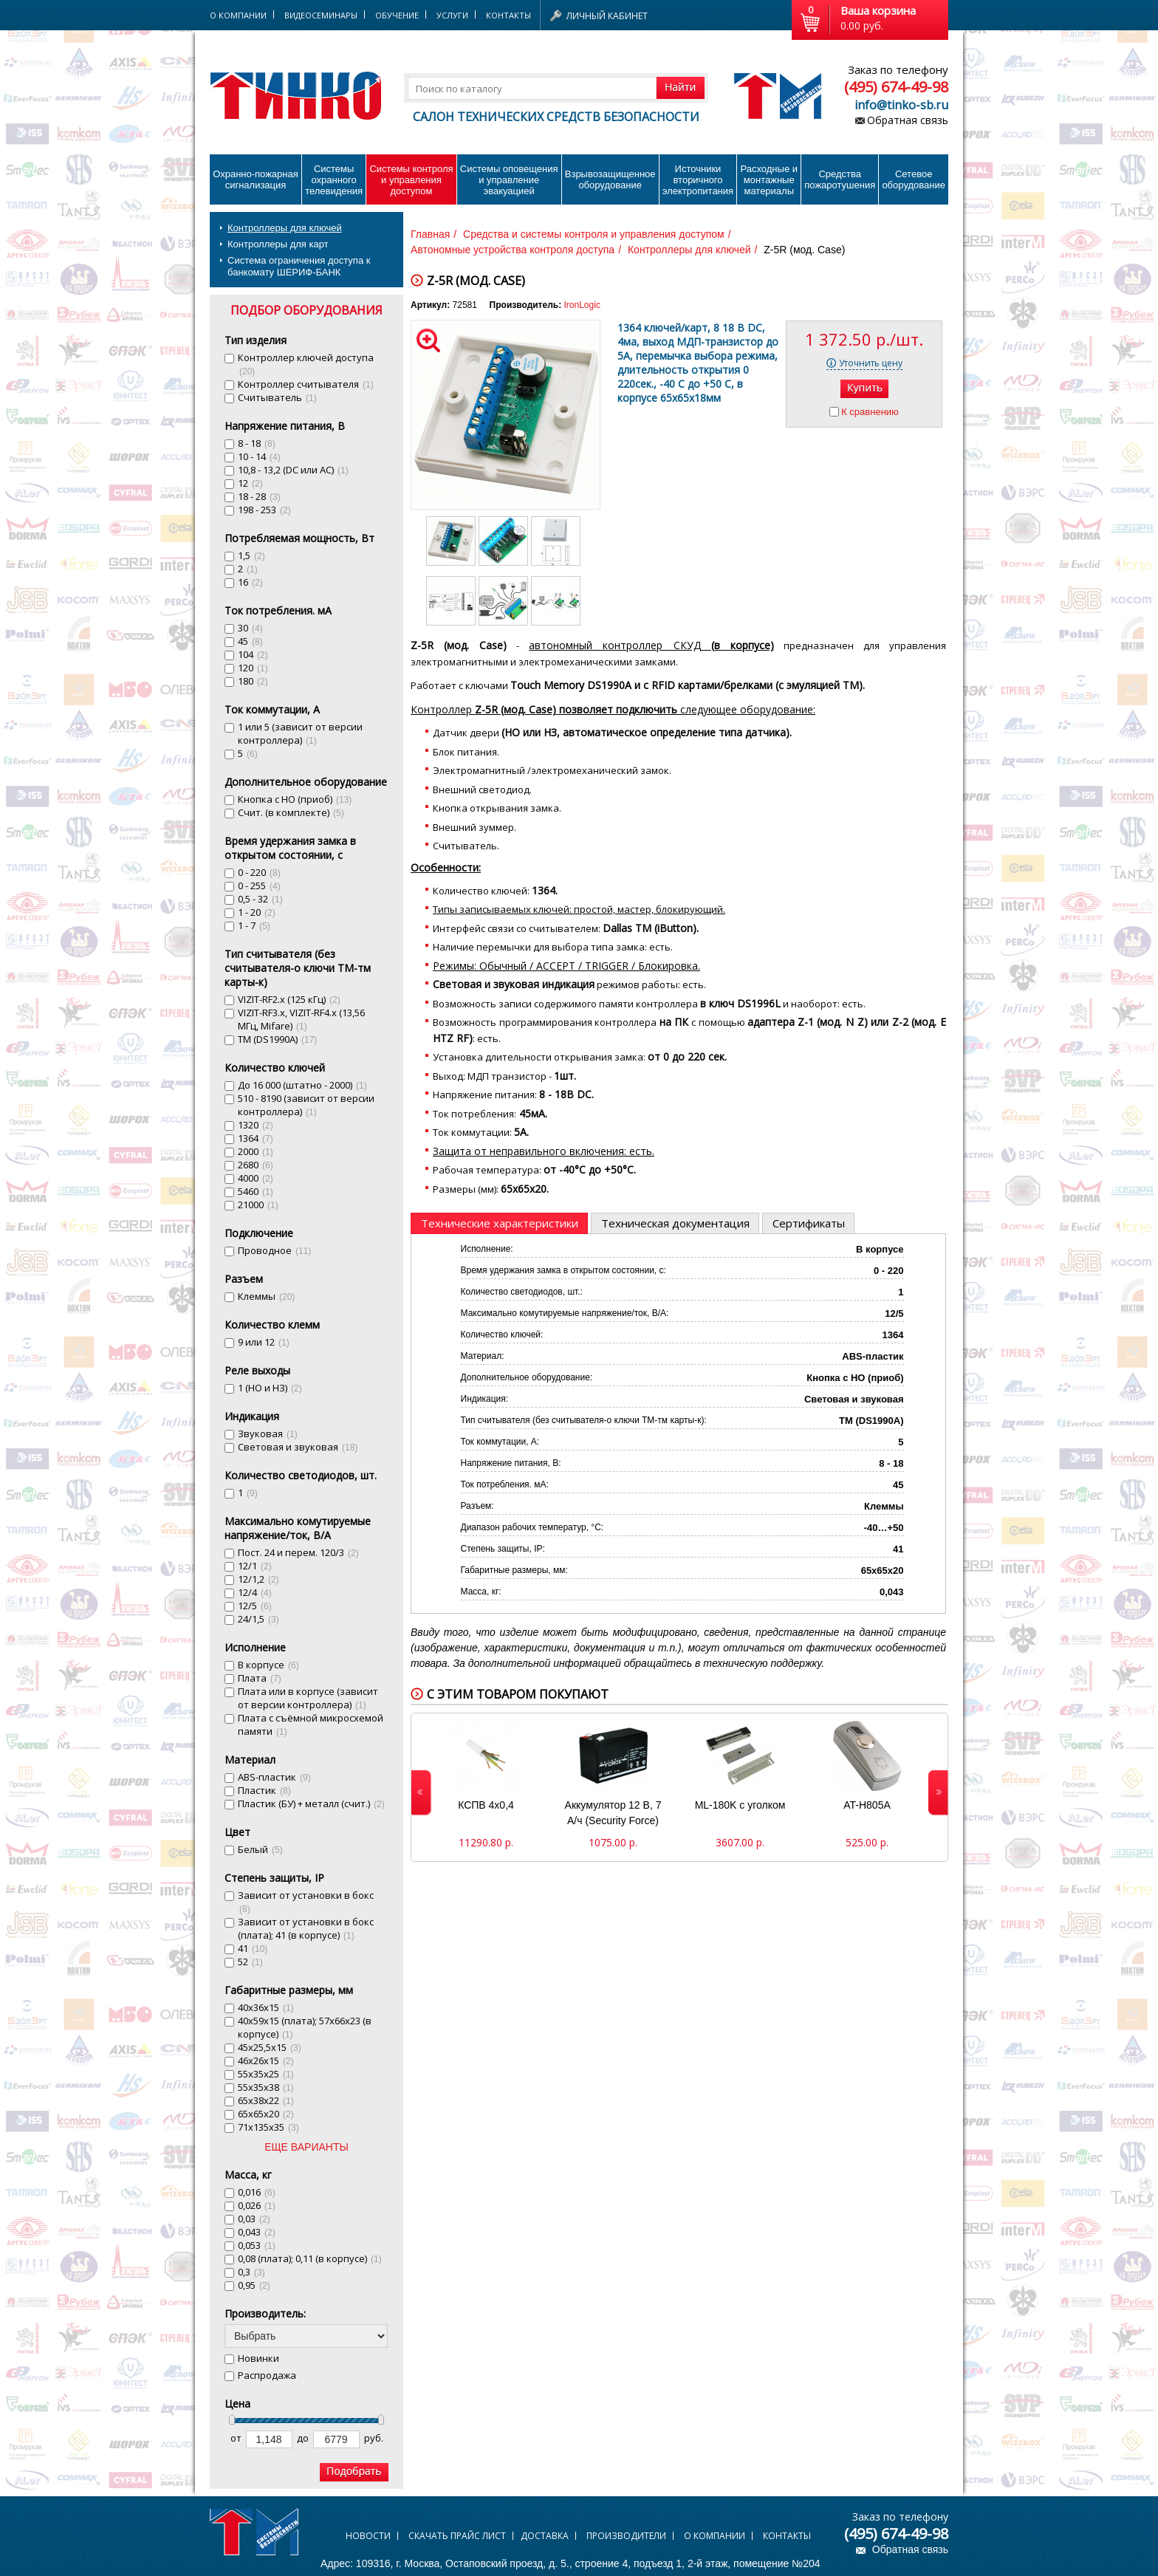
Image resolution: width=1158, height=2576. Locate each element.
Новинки (258, 2358)
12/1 (255, 1565)
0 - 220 (259, 872)
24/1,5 (258, 1619)
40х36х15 (266, 2007)
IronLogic (582, 305)
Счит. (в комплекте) (291, 812)
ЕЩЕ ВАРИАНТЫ (306, 2147)
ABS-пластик (274, 1777)
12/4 (255, 1592)
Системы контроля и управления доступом (411, 179)
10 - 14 (259, 456)
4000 (255, 1178)
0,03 (254, 2218)
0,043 (256, 2231)
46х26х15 (266, 2060)
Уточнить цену (870, 363)
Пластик (264, 1790)
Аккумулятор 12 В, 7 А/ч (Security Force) (613, 1812)
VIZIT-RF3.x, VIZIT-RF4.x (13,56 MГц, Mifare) (301, 1019)
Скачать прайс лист (457, 2535)
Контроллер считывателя (306, 384)
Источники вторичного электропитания (697, 179)
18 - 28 (259, 496)
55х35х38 (266, 2087)
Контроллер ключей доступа (306, 364)
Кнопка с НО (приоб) (295, 799)
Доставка (545, 2535)
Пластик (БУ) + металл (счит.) (311, 1803)
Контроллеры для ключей (284, 227)
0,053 (256, 2245)
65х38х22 (266, 2100)
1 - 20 (256, 912)
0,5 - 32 (260, 898)
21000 (258, 1204)
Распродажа (267, 2375)
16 (250, 582)
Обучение (397, 15)
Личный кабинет (607, 16)
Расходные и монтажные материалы (769, 179)
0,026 (256, 2205)
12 (250, 483)
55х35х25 (266, 2073)
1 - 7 (254, 925)
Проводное (274, 1250)
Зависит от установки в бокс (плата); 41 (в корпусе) (306, 1928)
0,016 (256, 2192)
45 (250, 641)
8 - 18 (256, 443)
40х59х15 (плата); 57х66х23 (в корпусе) (304, 2027)
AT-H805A (867, 1805)
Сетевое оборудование (913, 179)
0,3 (251, 2271)
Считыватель (277, 397)
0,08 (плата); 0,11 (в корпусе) (310, 2258)
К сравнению (870, 411)
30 (250, 627)
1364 (255, 1138)
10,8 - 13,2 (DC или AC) (293, 469)
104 (253, 654)
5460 (255, 1191)
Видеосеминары (320, 15)
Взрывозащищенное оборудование (610, 179)
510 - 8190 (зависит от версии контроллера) (306, 1105)
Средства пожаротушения (839, 179)
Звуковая (268, 1433)
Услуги (452, 15)
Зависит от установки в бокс (306, 1901)
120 (253, 667)
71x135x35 (268, 2127)
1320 (255, 1124)
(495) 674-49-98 (896, 87)
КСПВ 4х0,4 (486, 1805)
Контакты (508, 15)
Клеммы (266, 1296)
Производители (626, 2535)
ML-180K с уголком (740, 1805)
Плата (259, 1678)
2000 (255, 1151)
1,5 (251, 555)
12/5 (255, 1605)
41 (252, 1948)
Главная (430, 234)
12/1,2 (258, 1579)
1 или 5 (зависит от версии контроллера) (300, 733)
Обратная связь (907, 120)
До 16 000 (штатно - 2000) (302, 1085)
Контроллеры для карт (278, 244)
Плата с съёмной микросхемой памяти (310, 1724)
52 (250, 1961)
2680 (255, 1164)
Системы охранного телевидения (334, 179)
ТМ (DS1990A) (277, 1039)
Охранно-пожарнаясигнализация (255, 179)
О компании (714, 2535)
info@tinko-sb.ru (901, 105)
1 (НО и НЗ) (270, 1387)
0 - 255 (259, 885)
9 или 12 (264, 1342)
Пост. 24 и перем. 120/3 (298, 1552)
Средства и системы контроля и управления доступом (593, 234)
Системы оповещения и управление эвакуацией (509, 179)
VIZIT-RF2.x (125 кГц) (289, 999)
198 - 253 (264, 509)
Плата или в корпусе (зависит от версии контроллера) (308, 1698)
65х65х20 (266, 2113)
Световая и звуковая (297, 1446)
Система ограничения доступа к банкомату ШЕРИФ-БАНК (298, 266)
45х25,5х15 (269, 2047)
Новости (368, 2535)
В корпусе (268, 1664)
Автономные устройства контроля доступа (512, 250)
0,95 (254, 2285)
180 (253, 681)
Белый (260, 1849)
